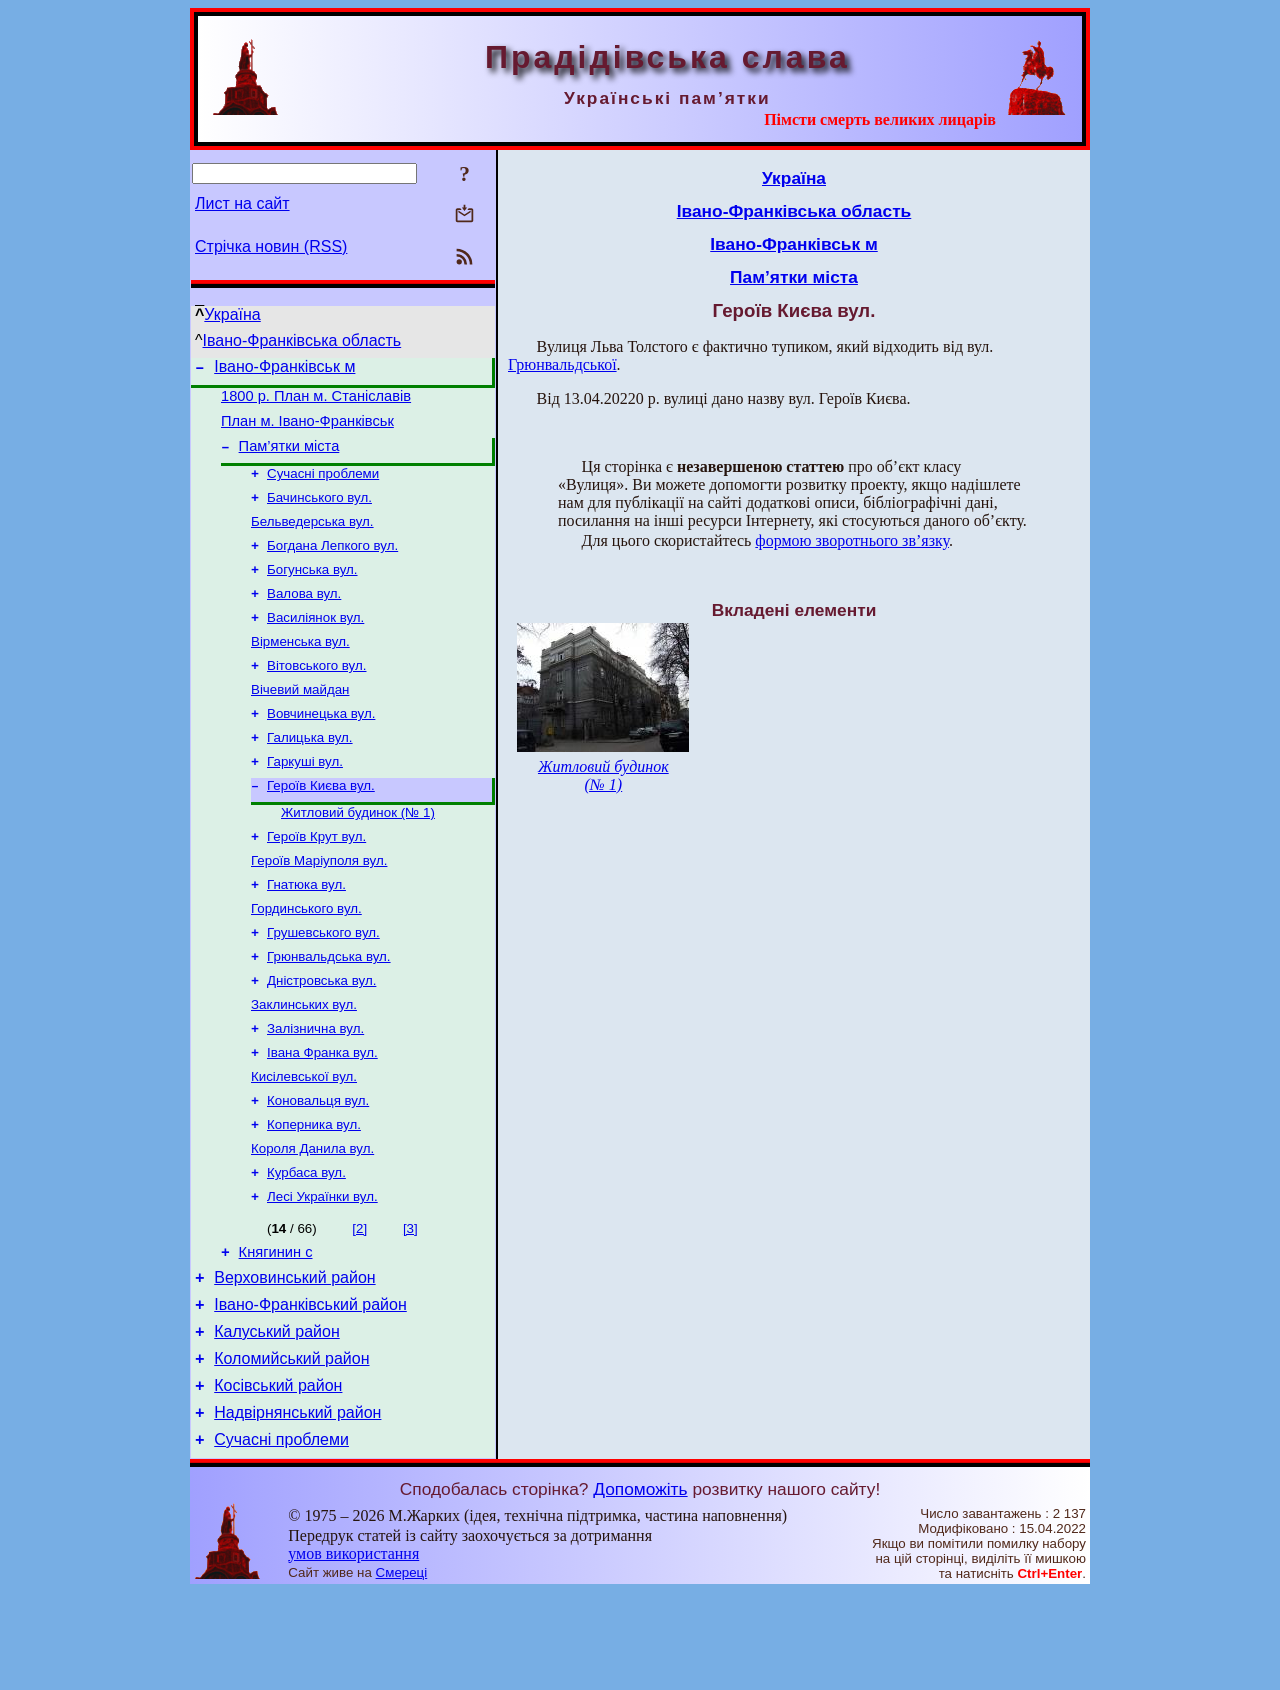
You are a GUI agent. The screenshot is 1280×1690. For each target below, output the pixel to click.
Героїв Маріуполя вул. (319, 906)
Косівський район (278, 1477)
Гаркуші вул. (305, 799)
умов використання (353, 1651)
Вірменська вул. (300, 669)
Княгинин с (276, 1329)
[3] (410, 1302)
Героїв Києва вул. (321, 825)
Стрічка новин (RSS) (271, 246)
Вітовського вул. (316, 695)
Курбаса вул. (306, 1244)
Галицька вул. (310, 773)
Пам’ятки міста (289, 458)
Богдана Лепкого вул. (332, 565)
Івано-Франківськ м (284, 369)
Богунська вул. (312, 591)
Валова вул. (304, 617)
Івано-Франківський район (310, 1387)
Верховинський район (294, 1357)
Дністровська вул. (321, 1036)
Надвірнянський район (297, 1507)
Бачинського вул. (319, 513)
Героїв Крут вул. (316, 880)
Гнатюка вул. (306, 932)
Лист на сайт (242, 203)
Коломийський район (291, 1447)
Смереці (402, 1670)
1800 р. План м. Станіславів (316, 402)
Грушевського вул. (323, 984)
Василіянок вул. (315, 643)
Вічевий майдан (300, 721)
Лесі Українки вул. (322, 1270)
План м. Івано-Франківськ (307, 430)
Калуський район (277, 1417)
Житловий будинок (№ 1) (358, 854)
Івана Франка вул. (322, 1114)
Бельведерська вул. (312, 539)
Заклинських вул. (304, 1062)
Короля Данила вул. (312, 1218)
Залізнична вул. (315, 1088)
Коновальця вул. (318, 1166)
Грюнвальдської (562, 364)
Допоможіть (640, 1587)
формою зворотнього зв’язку (852, 540)
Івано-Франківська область (302, 340)
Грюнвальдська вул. (329, 1010)
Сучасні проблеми (323, 487)
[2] (359, 1302)
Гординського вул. (306, 958)
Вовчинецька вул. (321, 747)
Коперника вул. (314, 1192)
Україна (232, 314)
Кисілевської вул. (304, 1140)
